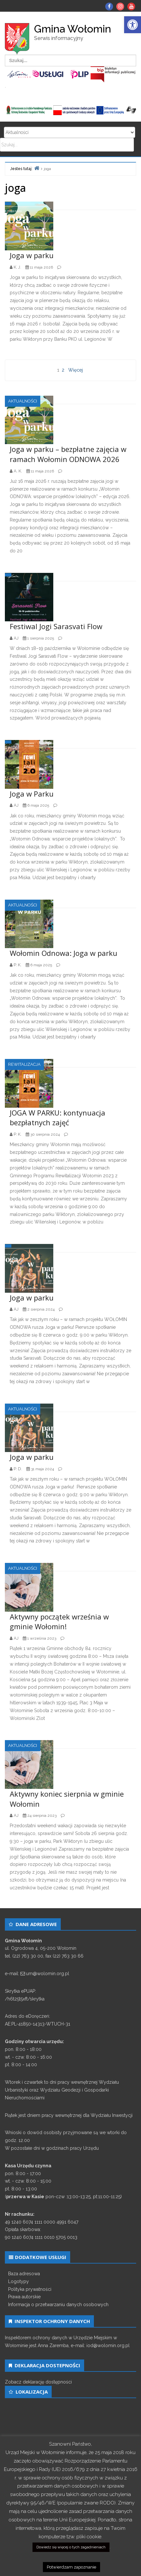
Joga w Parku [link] (32, 794)
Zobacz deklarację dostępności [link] (38, 2381)
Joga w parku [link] (32, 255)
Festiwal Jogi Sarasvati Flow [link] (56, 626)
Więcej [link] (75, 370)
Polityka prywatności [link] (29, 2289)
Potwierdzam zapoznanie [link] (71, 2567)
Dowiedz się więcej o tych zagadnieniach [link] (71, 2547)
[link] (132, 24)
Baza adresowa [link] (24, 2273)
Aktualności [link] (22, 401)
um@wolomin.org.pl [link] (47, 1973)
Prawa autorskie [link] (24, 2296)
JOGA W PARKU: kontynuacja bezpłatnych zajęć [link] (57, 1118)
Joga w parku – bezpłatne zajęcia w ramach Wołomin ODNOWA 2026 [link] (68, 454)
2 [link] (63, 370)
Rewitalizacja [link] (24, 1064)
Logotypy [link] (18, 2281)
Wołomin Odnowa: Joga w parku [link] (63, 953)
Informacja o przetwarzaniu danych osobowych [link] (58, 2304)
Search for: (69, 132)
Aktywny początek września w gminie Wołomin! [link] (59, 1621)
